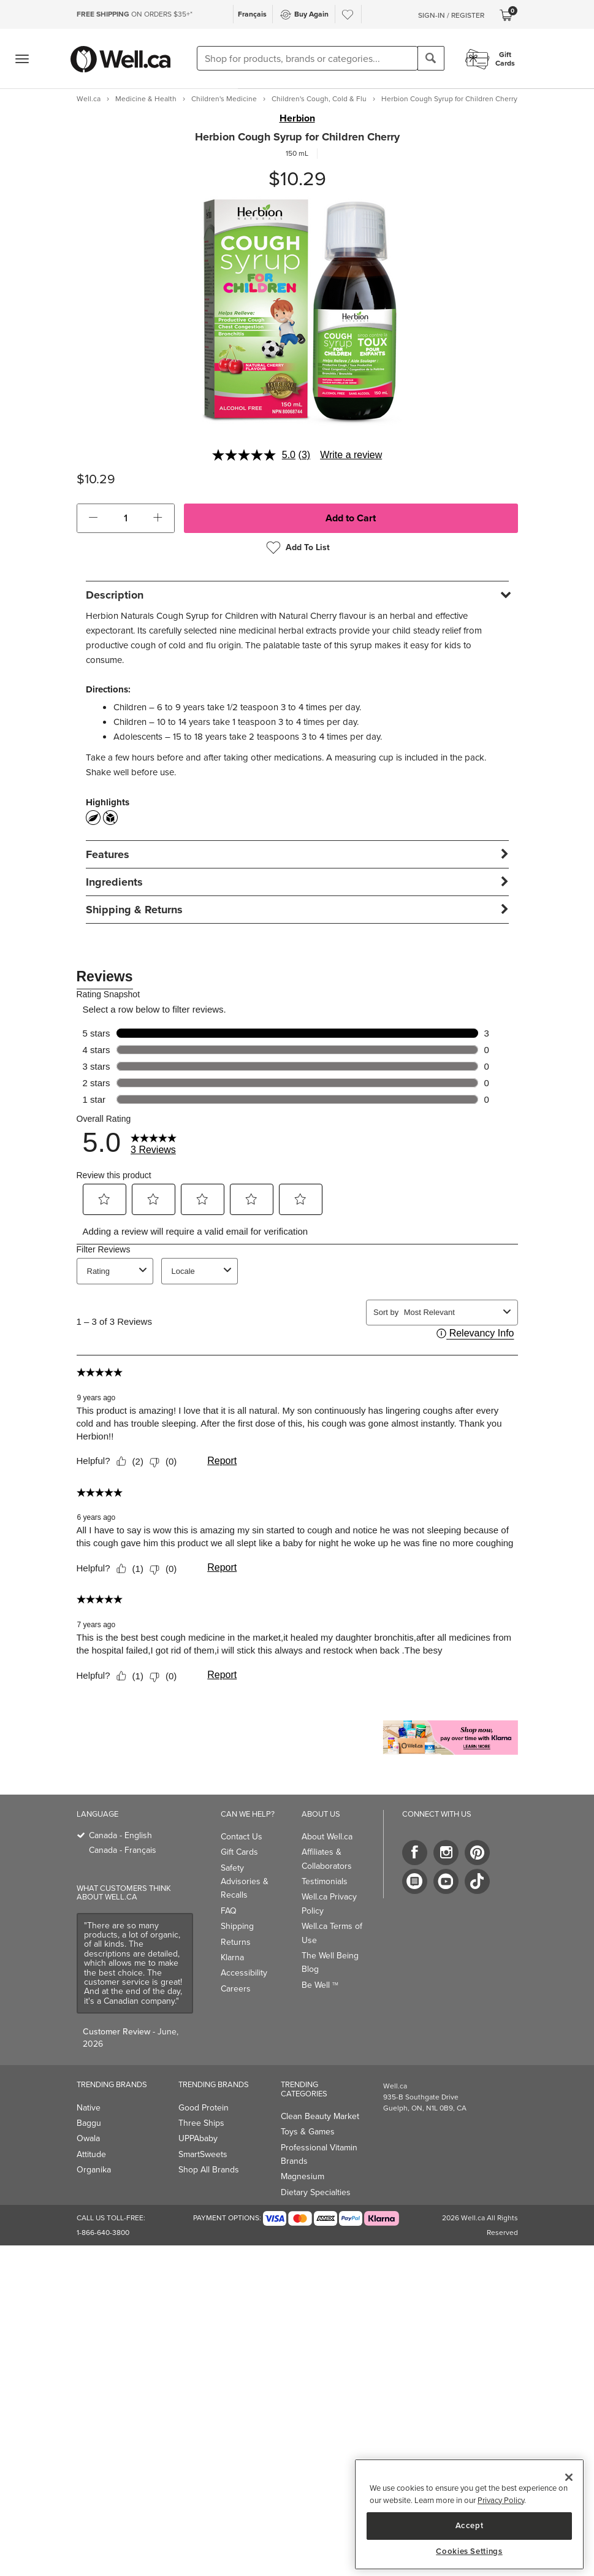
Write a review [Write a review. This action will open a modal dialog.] (351, 455)
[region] (469, 2514)
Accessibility (244, 1972)
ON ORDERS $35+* (134, 14)
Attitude (91, 2154)
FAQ (229, 1910)
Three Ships (201, 2123)
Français (252, 14)
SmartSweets (202, 2154)
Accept (469, 2525)
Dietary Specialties (316, 2192)
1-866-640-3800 (103, 2232)
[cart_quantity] (125, 518)
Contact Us (241, 1836)
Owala (88, 2138)
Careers (236, 1988)
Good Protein (203, 2107)
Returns (236, 1942)
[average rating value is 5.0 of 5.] (255, 455)
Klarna (232, 1957)
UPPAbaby (198, 2138)
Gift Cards (239, 1852)
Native (89, 2107)
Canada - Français (122, 1850)
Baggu (89, 2123)
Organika (94, 2169)
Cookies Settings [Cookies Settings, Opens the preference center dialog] (469, 2551)
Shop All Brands (208, 2169)
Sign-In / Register (451, 15)
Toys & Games (308, 2131)
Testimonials (325, 1881)
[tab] (297, 594)
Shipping (237, 1926)
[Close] (568, 2477)
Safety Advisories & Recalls (244, 1881)
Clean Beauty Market (320, 2116)
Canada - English (120, 1835)
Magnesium (302, 2176)
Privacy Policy (501, 2500)
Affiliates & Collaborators (327, 1859)
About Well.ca (327, 1836)
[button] (93, 518)
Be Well (320, 1985)
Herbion (297, 118)
